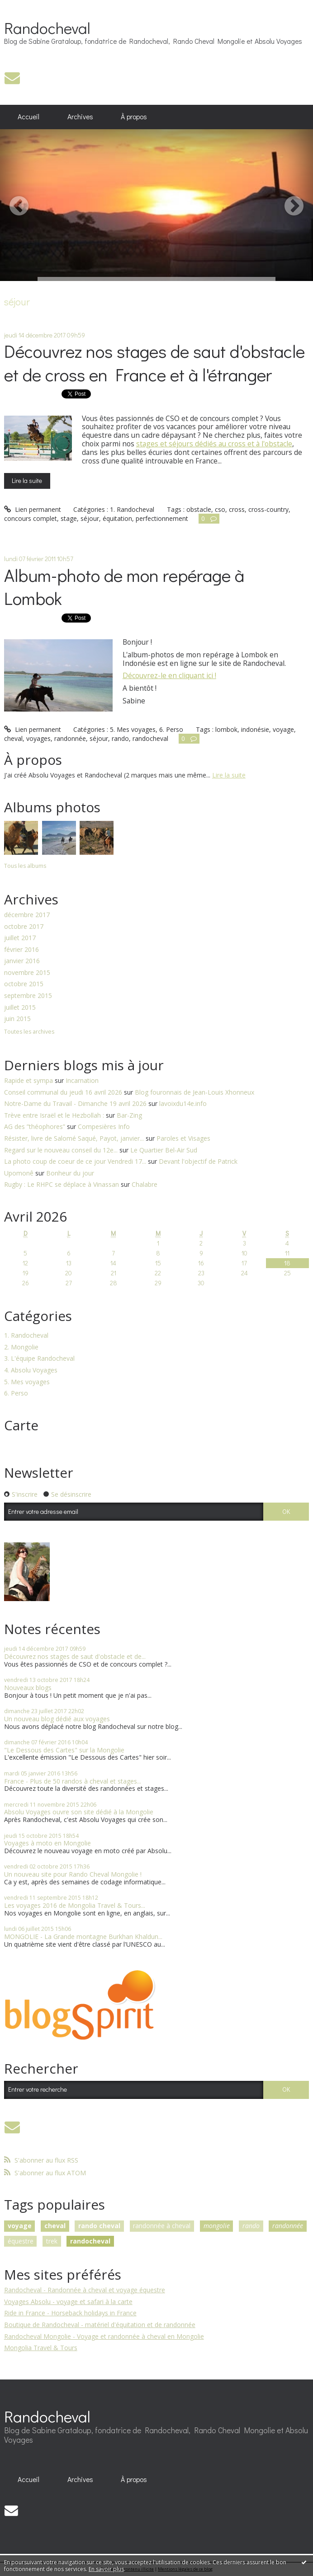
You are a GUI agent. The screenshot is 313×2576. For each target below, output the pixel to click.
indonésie (255, 729)
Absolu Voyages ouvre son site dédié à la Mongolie (78, 1812)
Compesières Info (104, 1126)
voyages (38, 738)
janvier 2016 (22, 961)
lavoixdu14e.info (183, 1103)
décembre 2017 (27, 915)
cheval (13, 738)
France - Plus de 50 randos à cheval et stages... (72, 1781)
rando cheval (99, 2225)
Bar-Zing (129, 1115)
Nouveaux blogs (28, 1687)
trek (51, 2241)
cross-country (268, 509)
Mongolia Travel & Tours (40, 2347)
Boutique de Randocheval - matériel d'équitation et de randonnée (99, 2324)
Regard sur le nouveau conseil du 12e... (61, 1150)
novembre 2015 (27, 973)
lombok (226, 729)
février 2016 (21, 950)
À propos (134, 116)
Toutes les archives (29, 1032)
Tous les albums (25, 866)
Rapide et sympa (28, 1080)
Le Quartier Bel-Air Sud (163, 1150)
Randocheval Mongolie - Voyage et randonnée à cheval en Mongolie (104, 2336)
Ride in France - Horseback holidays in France (70, 2313)
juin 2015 (17, 1019)
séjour (90, 518)
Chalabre (144, 1184)
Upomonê (18, 1173)
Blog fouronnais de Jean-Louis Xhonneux (194, 1092)
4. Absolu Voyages (30, 1370)
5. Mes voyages (133, 729)
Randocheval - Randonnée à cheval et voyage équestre (84, 2290)
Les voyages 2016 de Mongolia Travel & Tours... (74, 1905)
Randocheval (47, 27)
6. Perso (171, 729)
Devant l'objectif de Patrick (198, 1161)
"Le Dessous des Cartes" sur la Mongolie (64, 1750)
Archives (80, 116)
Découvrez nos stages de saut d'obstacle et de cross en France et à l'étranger (154, 362)
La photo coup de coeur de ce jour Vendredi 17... (75, 1161)
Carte (21, 1425)
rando (120, 738)
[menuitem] (28, 117)
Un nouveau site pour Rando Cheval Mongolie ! (73, 1874)
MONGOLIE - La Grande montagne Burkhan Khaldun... (83, 1936)
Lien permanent (32, 509)
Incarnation (82, 1080)
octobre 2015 (23, 984)
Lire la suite (27, 480)
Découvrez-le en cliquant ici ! (169, 675)
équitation (117, 518)
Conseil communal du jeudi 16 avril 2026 (63, 1092)
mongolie (217, 2225)
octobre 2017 (23, 927)
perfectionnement (162, 518)
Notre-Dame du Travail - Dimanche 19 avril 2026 (75, 1103)
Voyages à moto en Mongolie (47, 1843)
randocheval (150, 738)
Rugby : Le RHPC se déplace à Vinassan (61, 1184)
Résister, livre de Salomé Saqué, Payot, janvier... (74, 1138)
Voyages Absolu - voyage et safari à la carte (68, 2301)
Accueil (28, 116)
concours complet (30, 518)
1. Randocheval (132, 509)
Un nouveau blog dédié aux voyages (57, 1718)
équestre (20, 2241)
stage (69, 518)
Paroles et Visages (183, 1138)
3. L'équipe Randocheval (39, 1359)
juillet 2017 (20, 938)
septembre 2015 (28, 996)
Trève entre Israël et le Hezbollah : (54, 1115)
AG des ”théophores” (34, 1126)
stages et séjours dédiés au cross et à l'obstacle (214, 444)
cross (237, 509)
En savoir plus (106, 2569)
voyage (283, 729)
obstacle (198, 509)
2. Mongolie (21, 1347)
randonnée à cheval (161, 2225)
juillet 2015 (20, 1008)
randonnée (70, 738)
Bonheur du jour (70, 1173)
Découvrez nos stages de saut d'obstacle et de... (75, 1656)
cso (220, 509)
